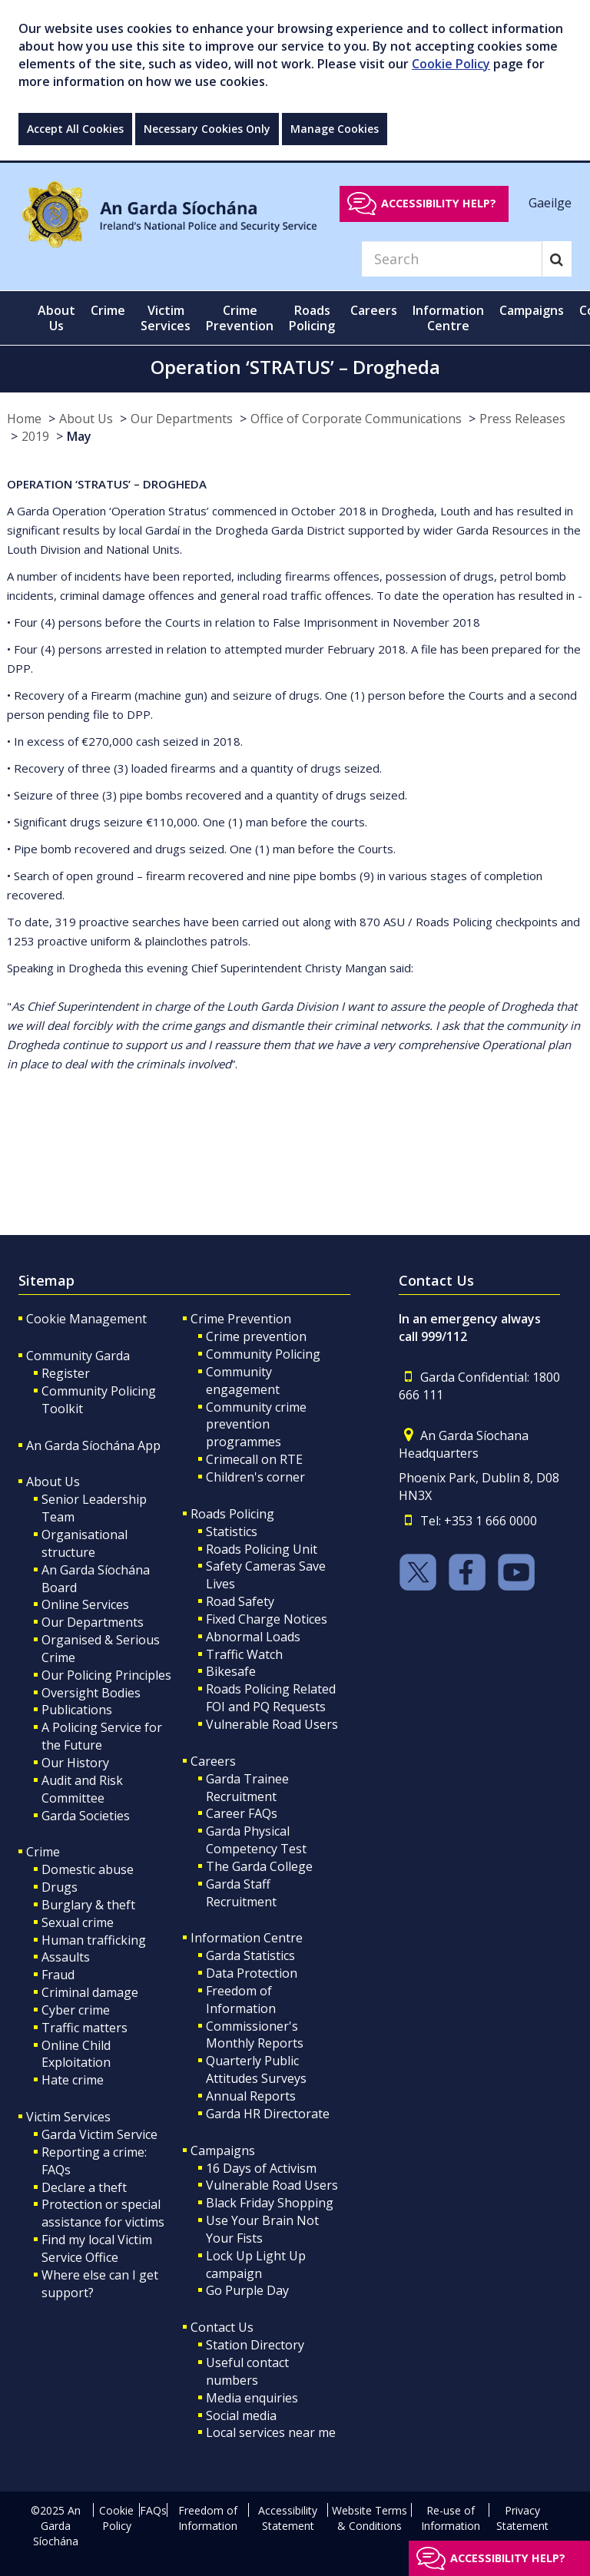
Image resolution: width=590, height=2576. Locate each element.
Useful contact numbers (247, 2371)
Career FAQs (241, 1813)
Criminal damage (89, 1992)
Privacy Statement (522, 2518)
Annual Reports (251, 2096)
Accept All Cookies (75, 128)
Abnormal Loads (253, 1636)
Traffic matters (84, 2027)
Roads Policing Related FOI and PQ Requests (271, 1697)
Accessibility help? (438, 203)
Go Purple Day (247, 2290)
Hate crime (72, 2079)
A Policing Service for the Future (101, 1736)
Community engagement (243, 1380)
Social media (241, 2415)
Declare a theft (84, 2187)
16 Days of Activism (261, 2168)
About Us (86, 418)
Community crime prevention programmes (256, 1425)
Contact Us (222, 2327)
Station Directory (255, 2344)
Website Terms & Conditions (369, 2518)
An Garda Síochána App (93, 1445)
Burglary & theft (88, 1904)
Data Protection (251, 1973)
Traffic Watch (244, 1654)
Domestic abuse (87, 1869)
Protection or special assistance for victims (102, 2213)
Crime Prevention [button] (239, 318)
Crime (43, 1851)
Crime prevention (256, 1336)
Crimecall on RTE (254, 1459)
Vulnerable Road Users (272, 1724)
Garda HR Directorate (268, 2113)
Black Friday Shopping (269, 2202)
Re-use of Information (450, 2518)
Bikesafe (231, 1671)
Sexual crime (77, 1922)
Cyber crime (75, 2010)
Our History (75, 1762)
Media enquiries (252, 2397)
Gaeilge (550, 202)
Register (65, 1373)
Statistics (231, 1531)
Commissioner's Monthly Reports (254, 2035)
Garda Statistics (250, 1955)
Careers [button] (373, 310)
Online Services (85, 1604)
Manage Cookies (334, 128)
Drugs (59, 1887)
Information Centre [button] (448, 318)
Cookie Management (86, 1318)
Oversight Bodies (91, 1692)
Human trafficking (93, 1940)
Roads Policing (232, 1513)
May (79, 436)
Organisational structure (84, 1543)
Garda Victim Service (99, 2134)
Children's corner (255, 1476)
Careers (213, 1761)
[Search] (452, 258)
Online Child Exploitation (76, 2054)
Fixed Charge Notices (266, 1619)
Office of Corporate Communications (356, 418)
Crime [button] (108, 310)
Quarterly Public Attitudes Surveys (256, 2069)
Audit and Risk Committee (82, 1789)
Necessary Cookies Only (207, 128)
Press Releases (522, 418)
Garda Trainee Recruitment (247, 1787)
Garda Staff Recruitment (241, 1893)
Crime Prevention (241, 1318)
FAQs (153, 2510)
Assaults (65, 1957)
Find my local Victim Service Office (96, 2248)
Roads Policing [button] (312, 318)
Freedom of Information (241, 1999)
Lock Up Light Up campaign (256, 2264)
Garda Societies (85, 1815)
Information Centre (247, 1937)
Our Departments (182, 418)
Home (24, 418)
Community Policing (263, 1354)
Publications (76, 1709)
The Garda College (259, 1866)
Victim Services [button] (166, 318)
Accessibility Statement (287, 2518)
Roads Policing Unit (261, 1549)
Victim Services (68, 2116)
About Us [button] (56, 318)
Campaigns (223, 2150)
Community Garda (78, 1355)
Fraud (58, 1974)
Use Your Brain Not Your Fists (262, 2229)
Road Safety (240, 1601)
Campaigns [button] (531, 310)
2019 (35, 436)
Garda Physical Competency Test (256, 1840)
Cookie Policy (451, 63)
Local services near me (271, 2432)
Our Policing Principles (106, 1675)
